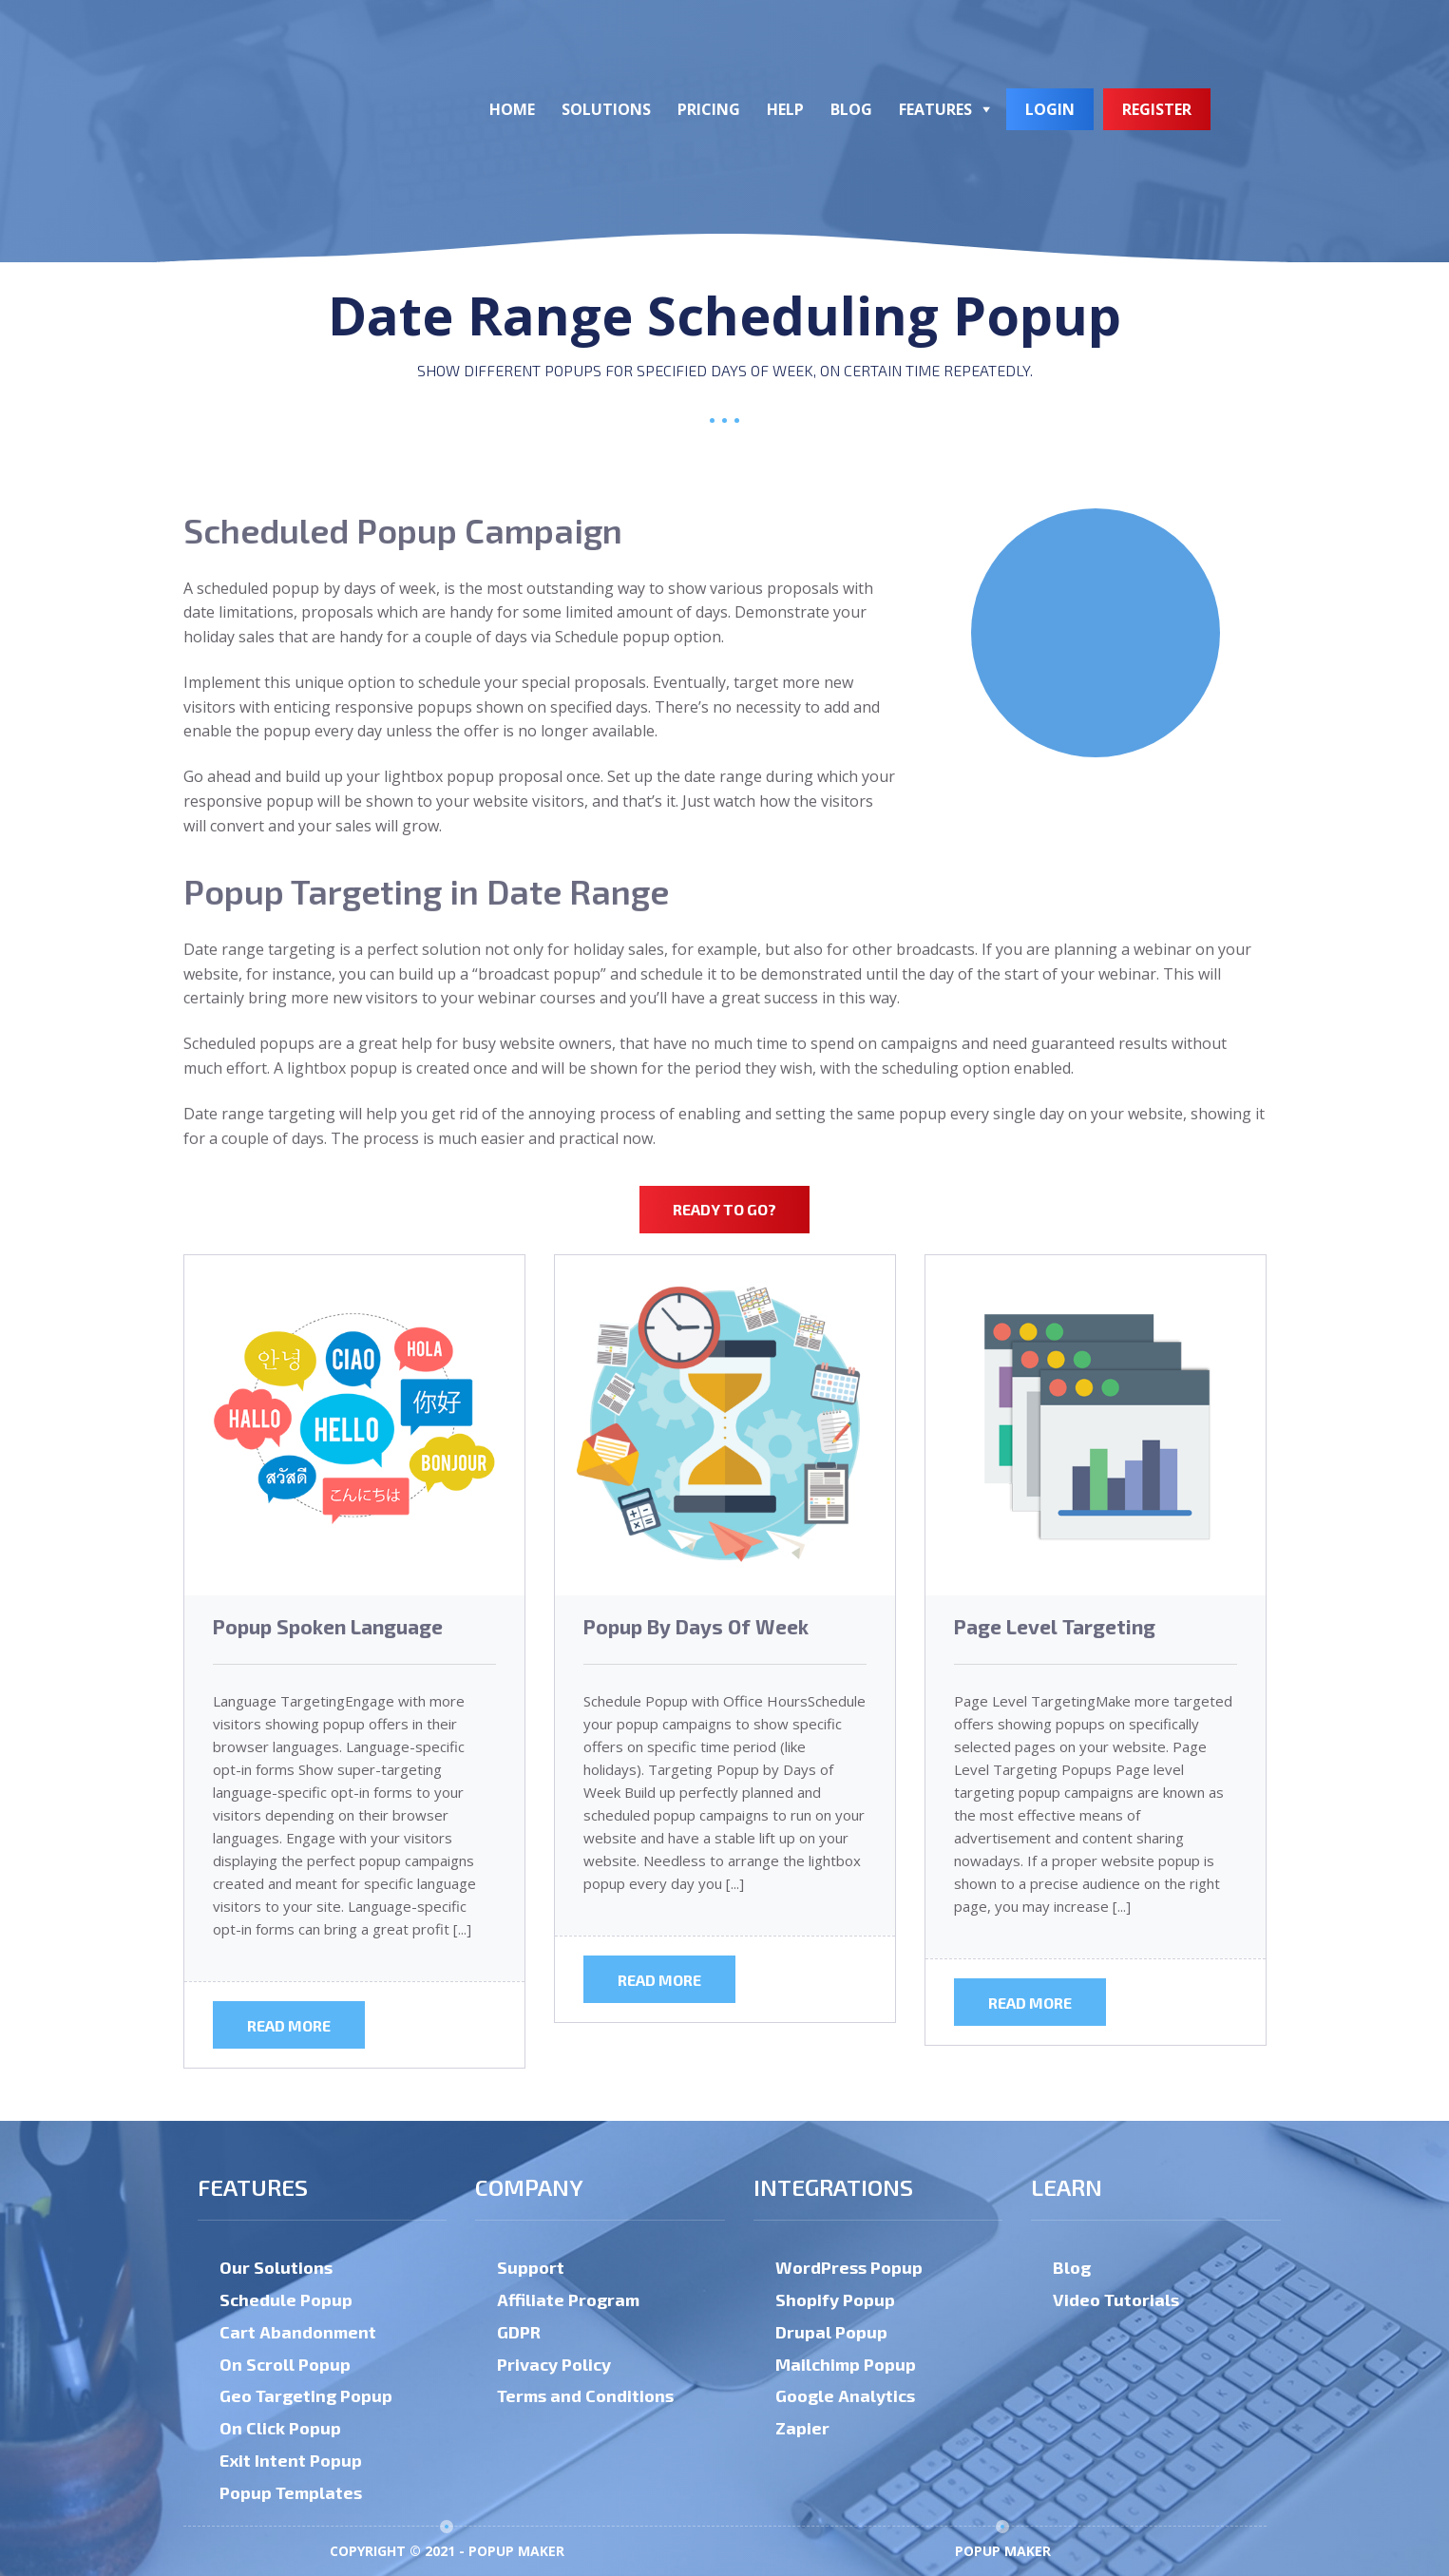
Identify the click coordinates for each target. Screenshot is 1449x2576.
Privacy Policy (554, 2364)
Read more (289, 2025)
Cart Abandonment (297, 2331)
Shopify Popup (835, 2299)
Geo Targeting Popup (305, 2395)
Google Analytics (845, 2395)
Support (530, 2267)
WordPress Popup (849, 2267)
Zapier (802, 2427)
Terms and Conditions (585, 2395)
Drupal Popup (831, 2331)
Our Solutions (276, 2267)
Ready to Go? (724, 1209)
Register (1157, 109)
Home (512, 109)
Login (1050, 109)
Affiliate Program (568, 2299)
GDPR (519, 2331)
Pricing (708, 109)
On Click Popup (280, 2427)
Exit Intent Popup (290, 2460)
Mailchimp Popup (845, 2364)
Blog (851, 109)
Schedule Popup (286, 2299)
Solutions (606, 109)
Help (785, 109)
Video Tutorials (1116, 2299)
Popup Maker (1003, 2551)
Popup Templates (290, 2492)
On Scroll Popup (285, 2364)
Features (935, 109)
